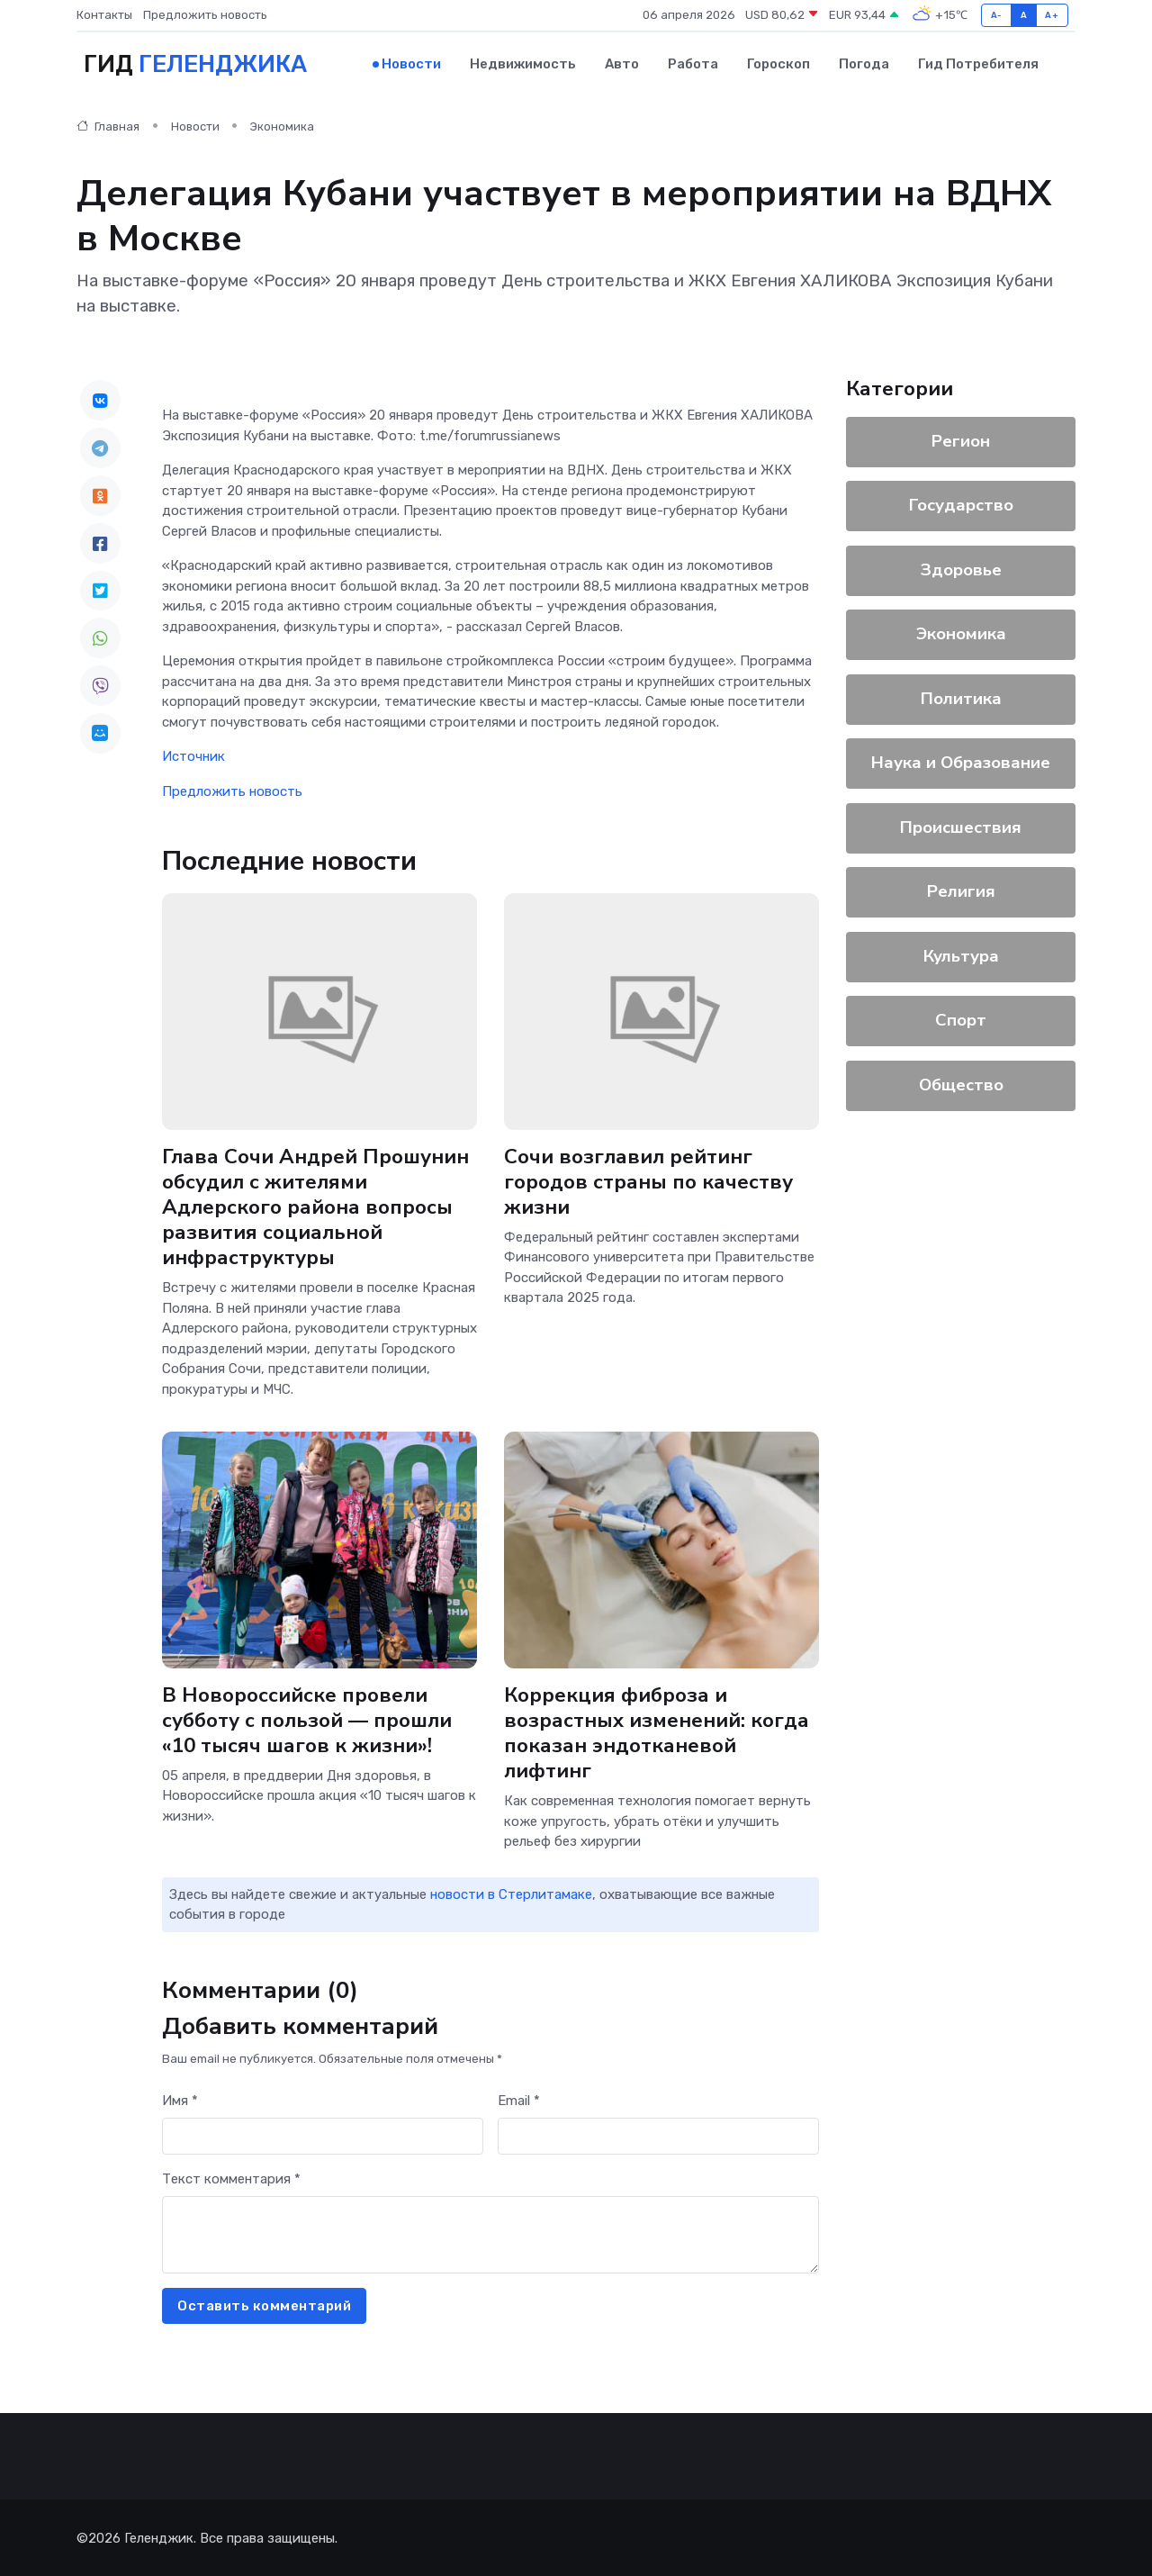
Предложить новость (205, 15)
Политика (961, 698)
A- (997, 15)
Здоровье (961, 569)
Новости (411, 64)
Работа (693, 64)
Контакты (104, 15)
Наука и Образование (960, 761)
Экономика (282, 125)
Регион (961, 440)
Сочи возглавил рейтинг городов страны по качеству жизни (648, 1180)
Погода (864, 64)
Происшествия (961, 826)
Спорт (960, 1019)
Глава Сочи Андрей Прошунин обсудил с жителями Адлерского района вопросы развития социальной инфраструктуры (315, 1205)
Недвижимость (523, 64)
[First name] (322, 2135)
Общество (961, 1084)
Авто (622, 64)
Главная (108, 125)
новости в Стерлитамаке (511, 1893)
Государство (961, 504)
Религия (961, 890)
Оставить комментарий (264, 2305)
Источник (193, 755)
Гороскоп (778, 64)
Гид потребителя (978, 64)
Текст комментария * (231, 2178)
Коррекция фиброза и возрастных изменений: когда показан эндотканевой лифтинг (656, 1732)
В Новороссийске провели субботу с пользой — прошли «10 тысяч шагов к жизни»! (307, 1719)
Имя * (180, 2100)
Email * (519, 2100)
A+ (1051, 15)
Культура (961, 955)
